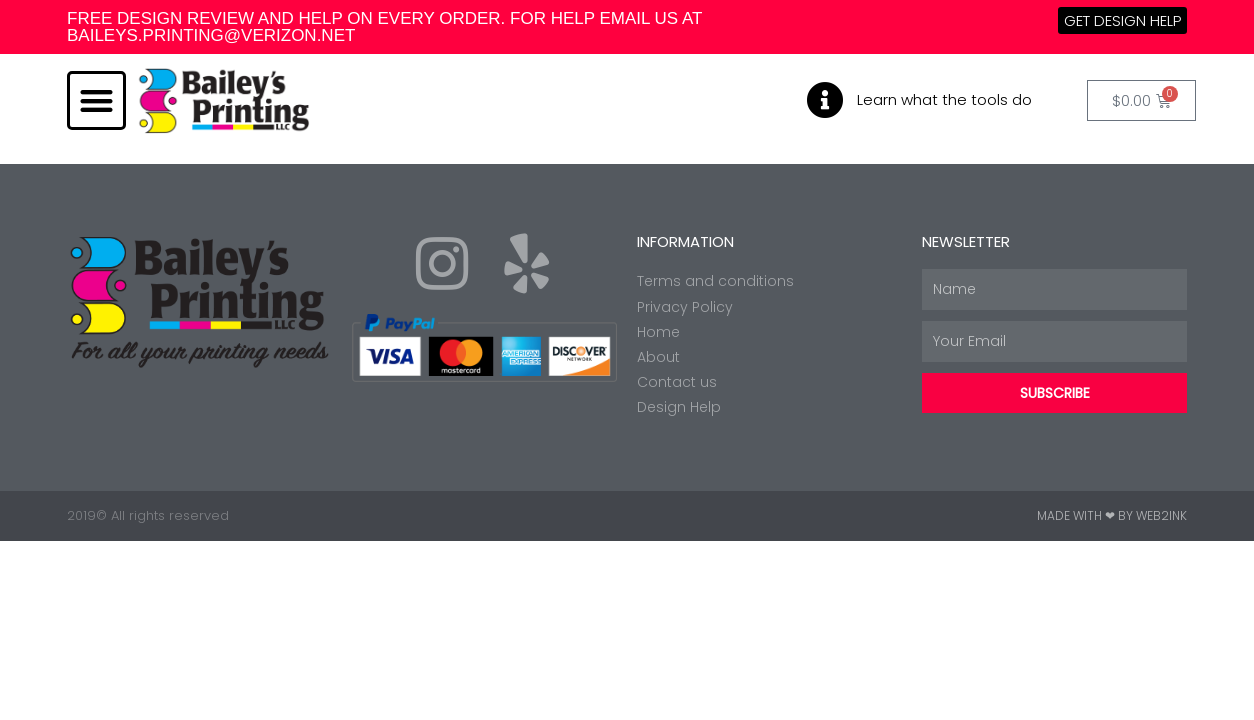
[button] (96, 100)
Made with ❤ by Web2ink (1112, 515)
